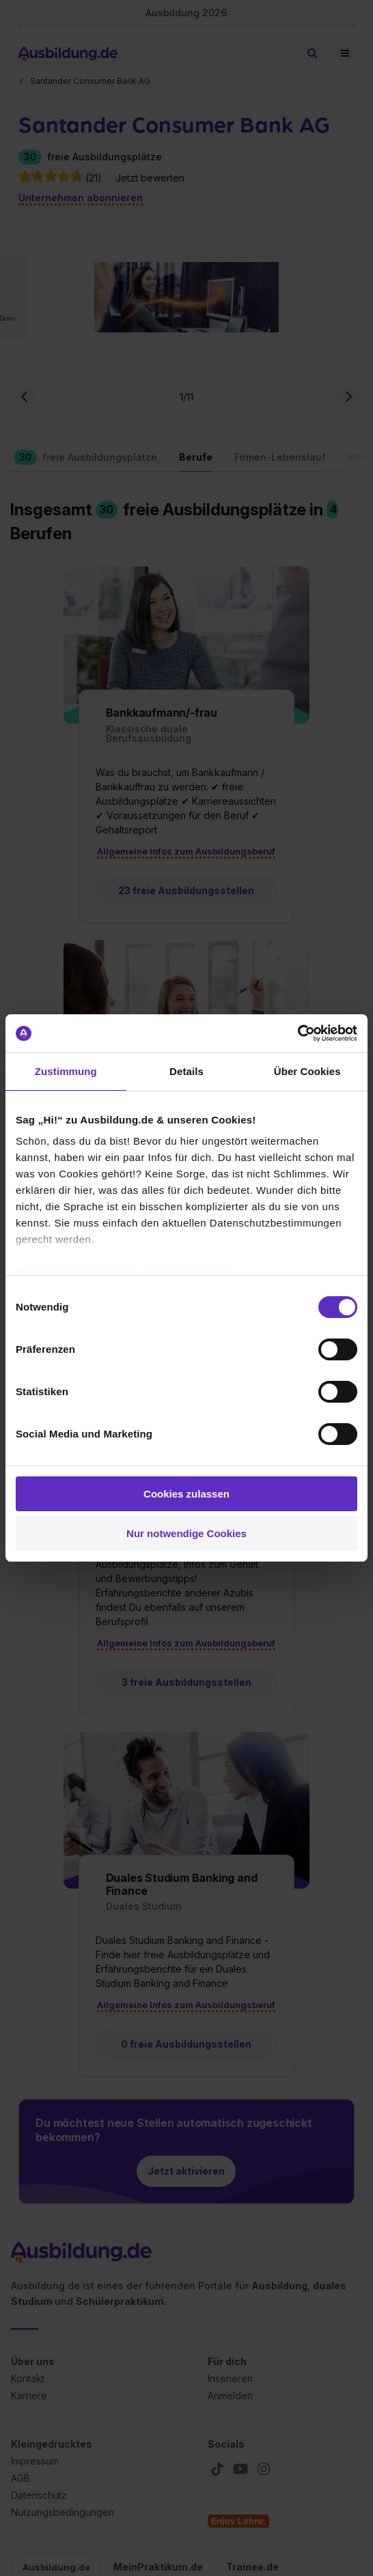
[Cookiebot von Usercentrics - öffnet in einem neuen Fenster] (297, 1033)
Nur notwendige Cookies (186, 1533)
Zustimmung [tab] (66, 1071)
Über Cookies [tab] (307, 1071)
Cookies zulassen (186, 1494)
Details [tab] (186, 1071)
